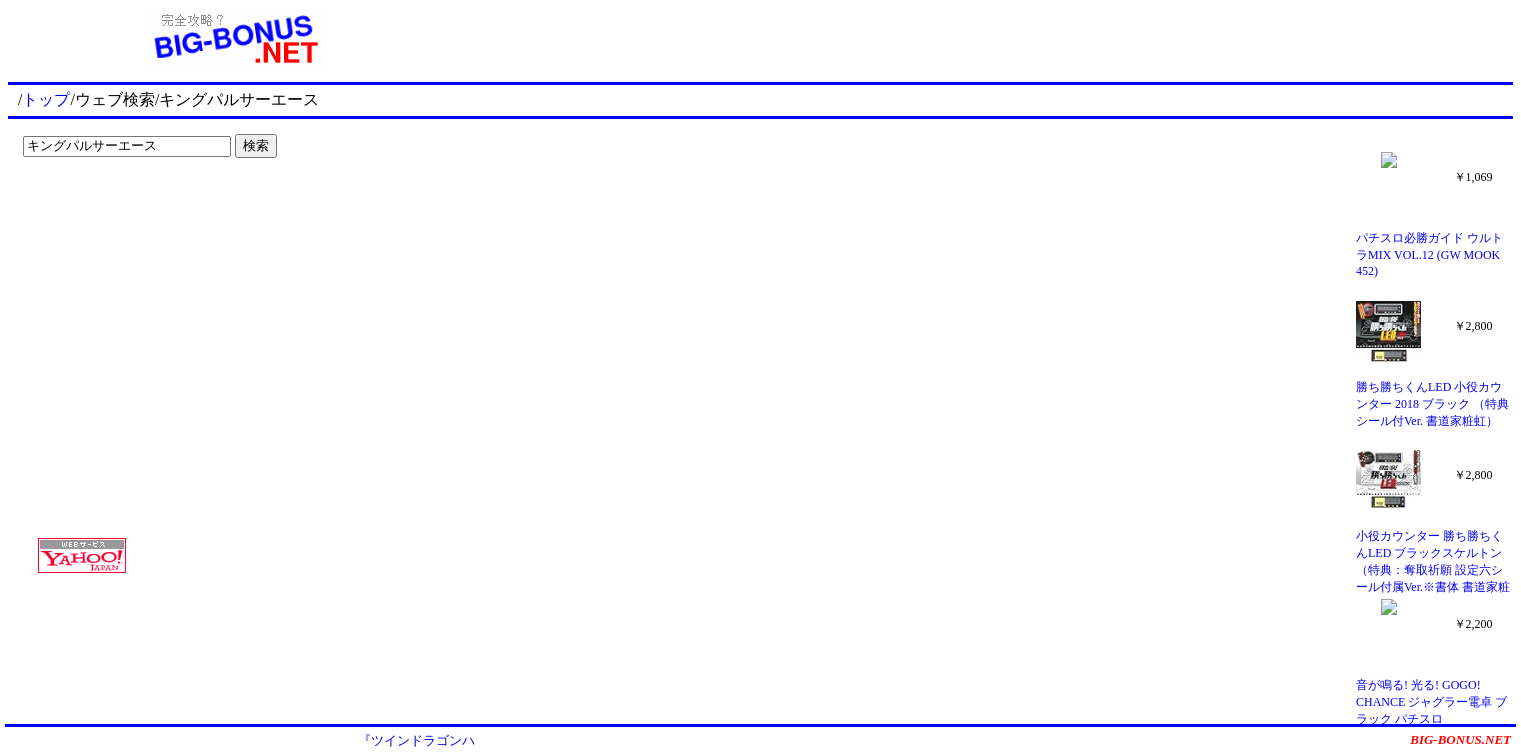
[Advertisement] (140, 206)
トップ (46, 99)
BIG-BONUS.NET (1460, 739)
